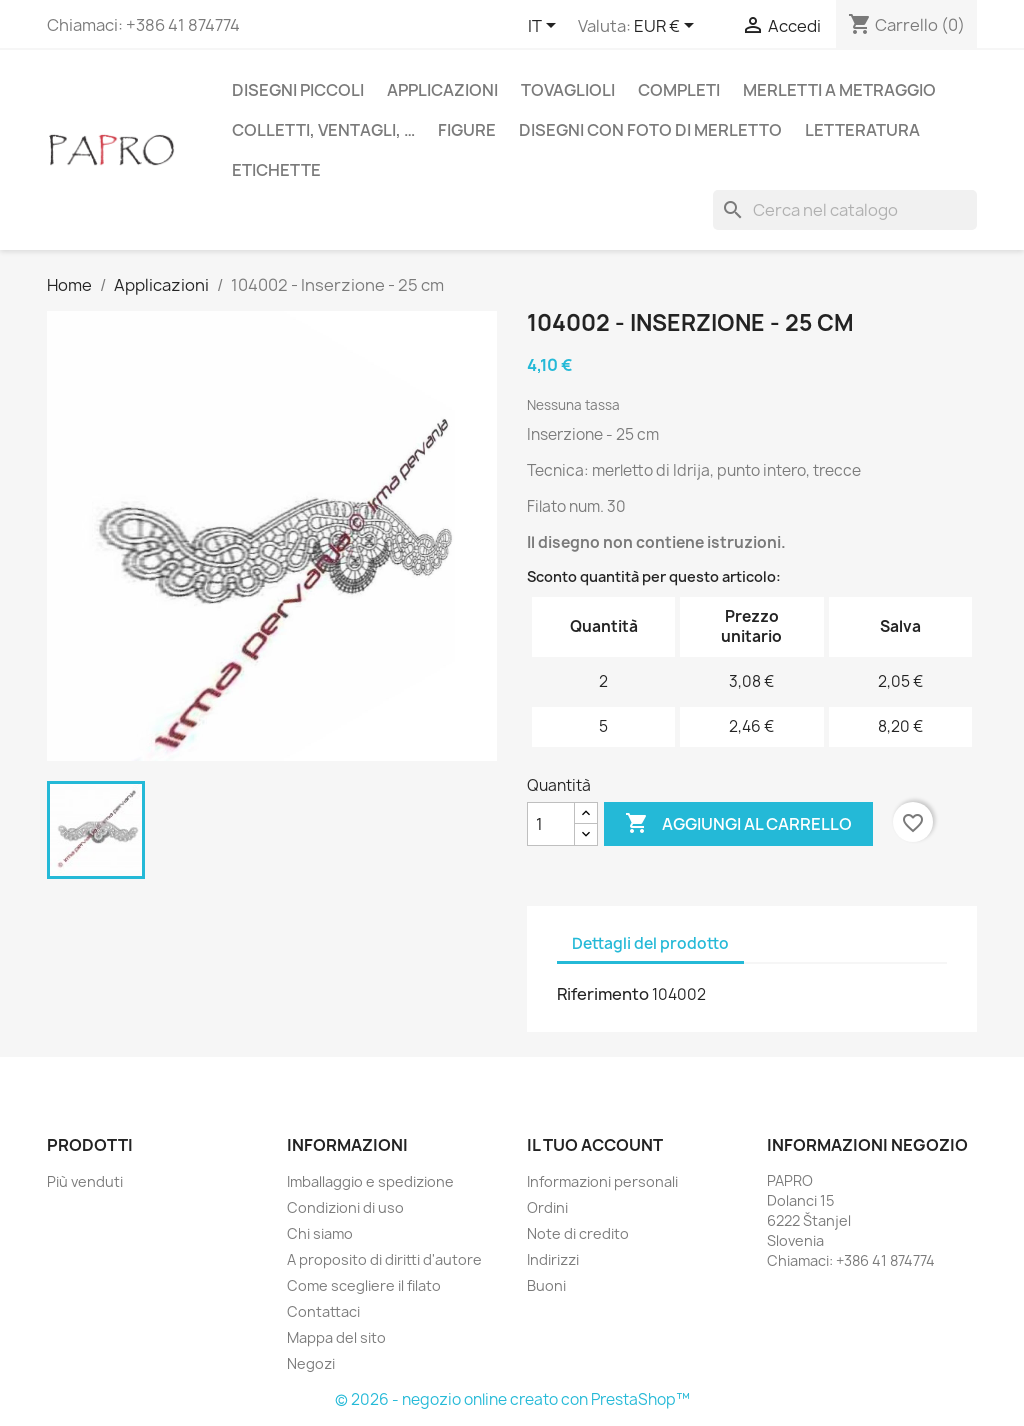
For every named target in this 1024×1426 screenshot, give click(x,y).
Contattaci (323, 1311)
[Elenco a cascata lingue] (545, 27)
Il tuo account (595, 1145)
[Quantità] (551, 824)
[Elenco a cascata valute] (667, 27)
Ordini (547, 1207)
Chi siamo (320, 1233)
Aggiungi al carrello (738, 824)
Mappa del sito (336, 1337)
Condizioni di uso (345, 1207)
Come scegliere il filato (364, 1285)
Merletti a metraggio (839, 90)
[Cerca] (845, 210)
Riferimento (603, 994)
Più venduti (85, 1181)
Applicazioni (442, 90)
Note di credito (578, 1233)
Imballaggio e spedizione (370, 1181)
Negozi (311, 1363)
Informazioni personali (602, 1181)
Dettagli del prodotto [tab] (650, 943)
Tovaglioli (568, 90)
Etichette (276, 170)
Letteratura (862, 130)
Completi (679, 90)
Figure (467, 130)
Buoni (546, 1285)
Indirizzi (553, 1259)
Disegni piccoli (298, 90)
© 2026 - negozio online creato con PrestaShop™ (512, 1399)
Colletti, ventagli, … (323, 130)
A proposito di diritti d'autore (384, 1259)
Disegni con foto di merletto (650, 130)
